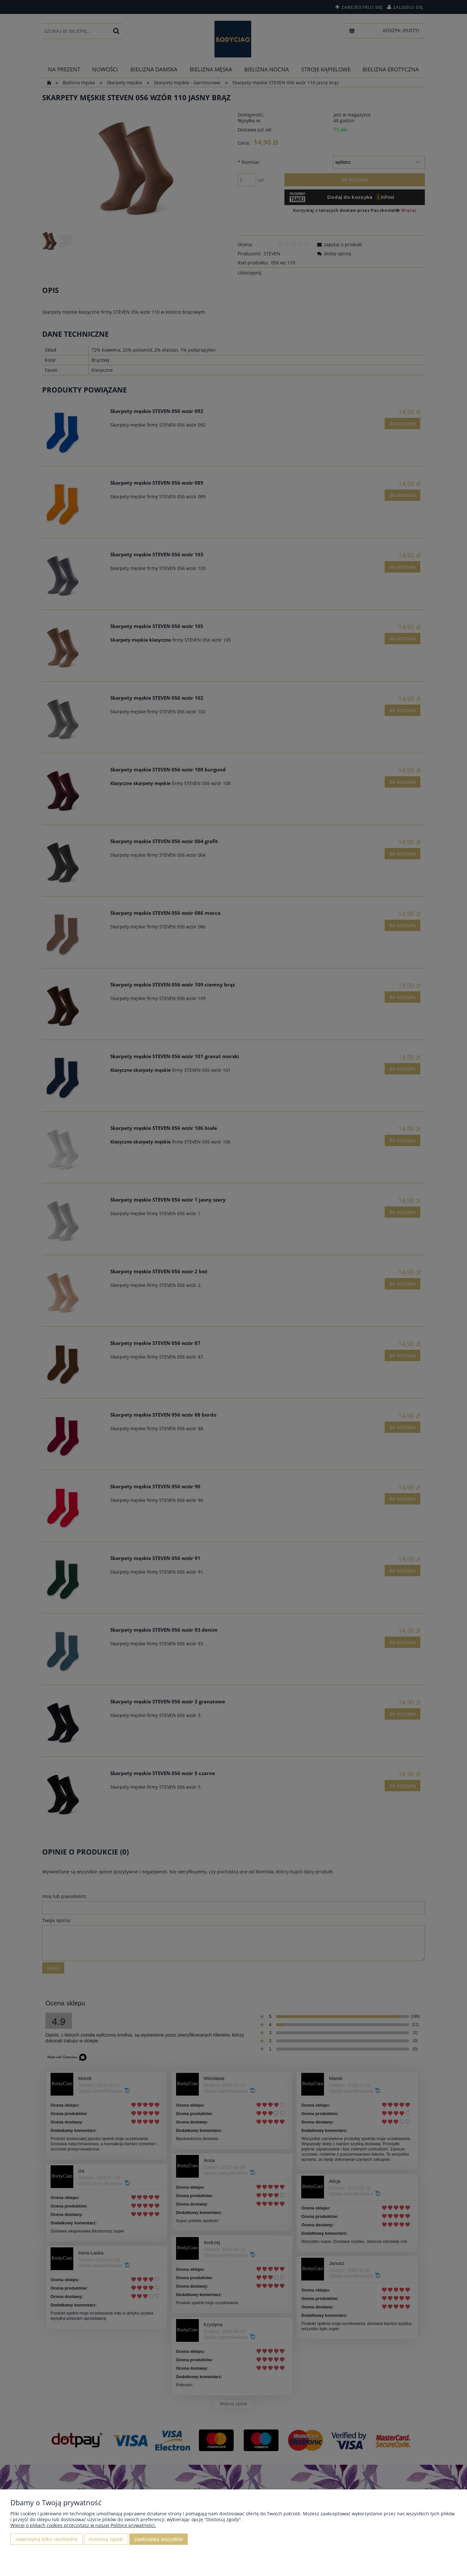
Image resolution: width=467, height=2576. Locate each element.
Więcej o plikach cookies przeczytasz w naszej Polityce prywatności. (83, 2525)
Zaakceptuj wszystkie (158, 2539)
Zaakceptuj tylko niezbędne (46, 2539)
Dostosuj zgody (106, 2539)
